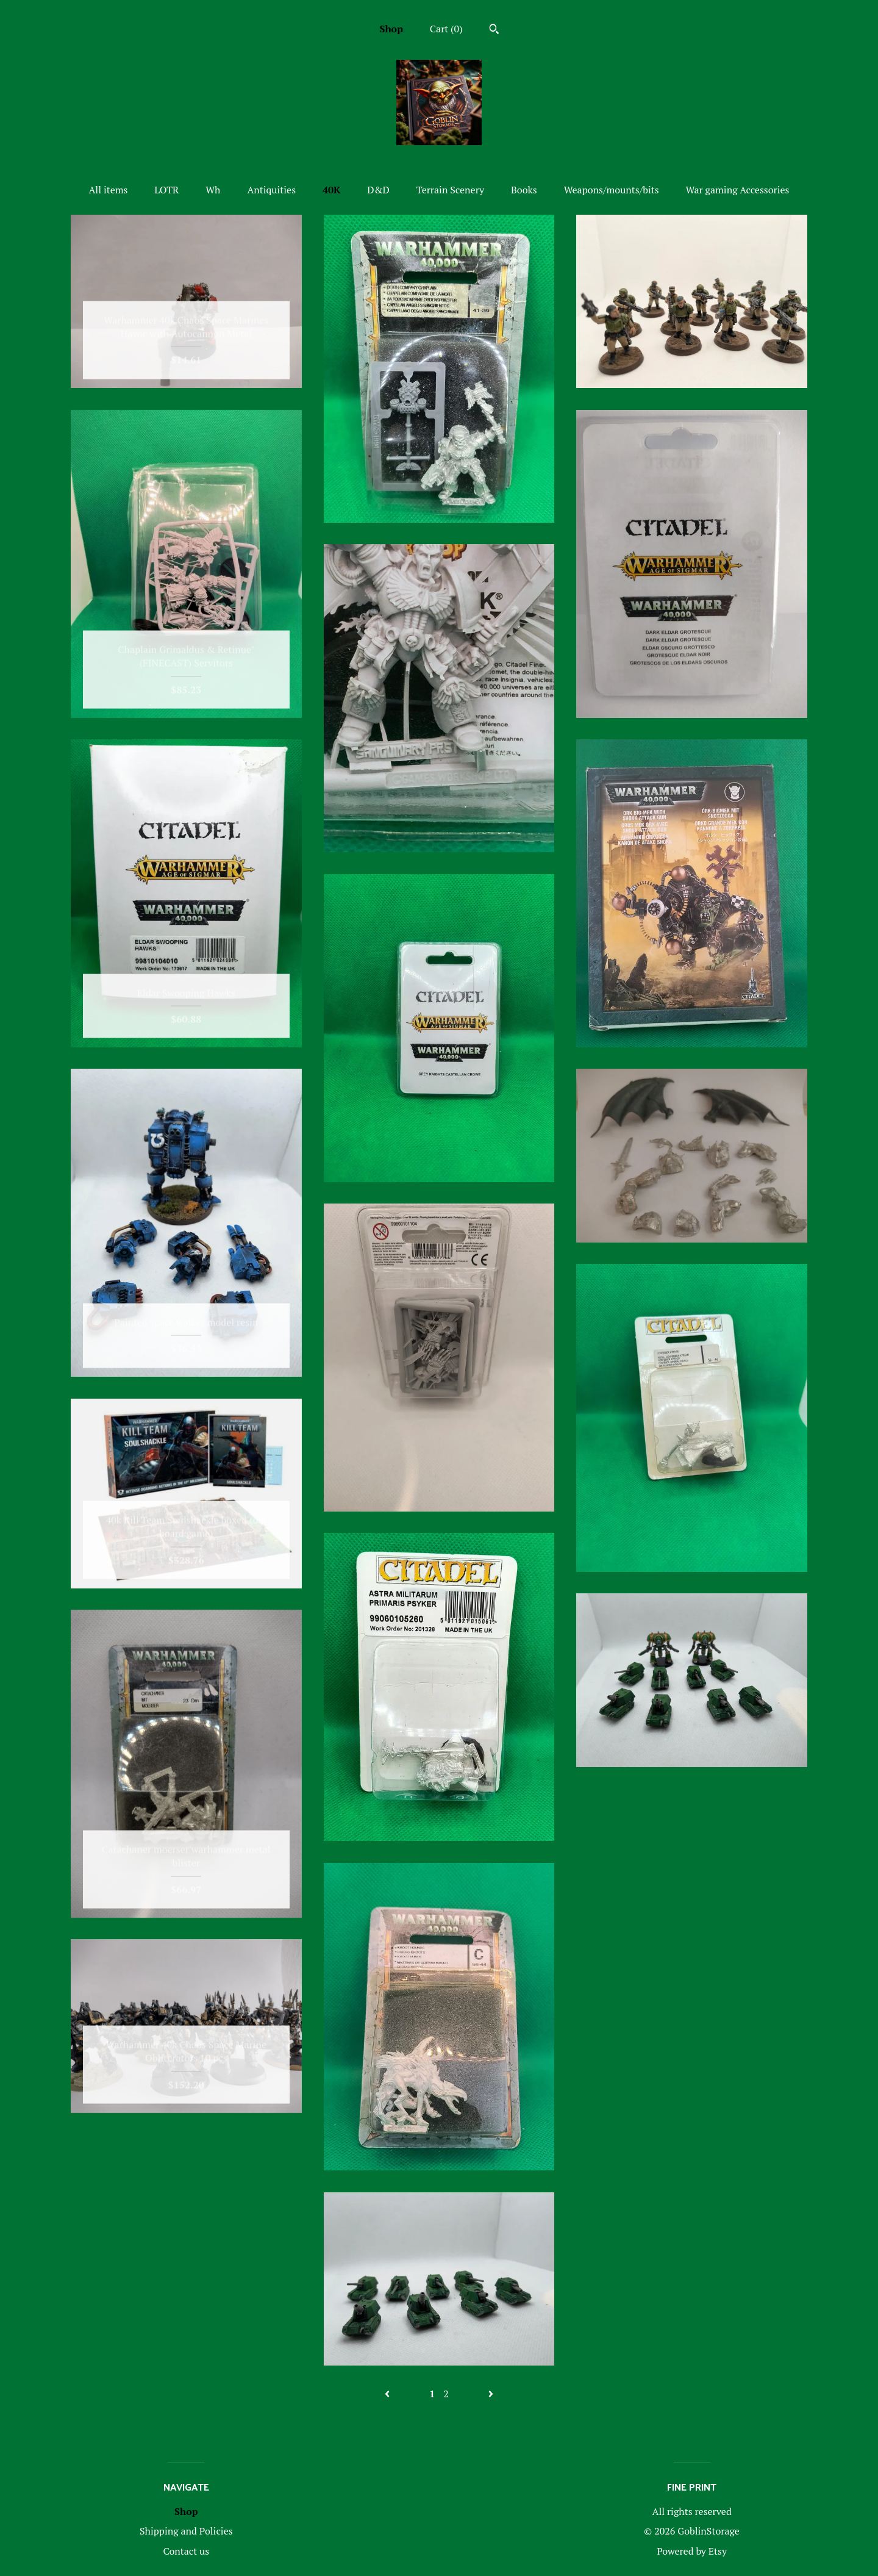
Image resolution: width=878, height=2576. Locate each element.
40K (331, 189)
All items (107, 189)
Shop (390, 28)
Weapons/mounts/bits (611, 189)
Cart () (446, 28)
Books (524, 189)
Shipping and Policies (186, 2531)
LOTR (166, 189)
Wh (212, 189)
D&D (378, 189)
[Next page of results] (491, 2393)
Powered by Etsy (692, 2551)
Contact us (186, 2551)
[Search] (494, 30)
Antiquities (271, 189)
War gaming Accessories (738, 189)
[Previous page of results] (388, 2393)
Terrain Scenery (450, 189)
